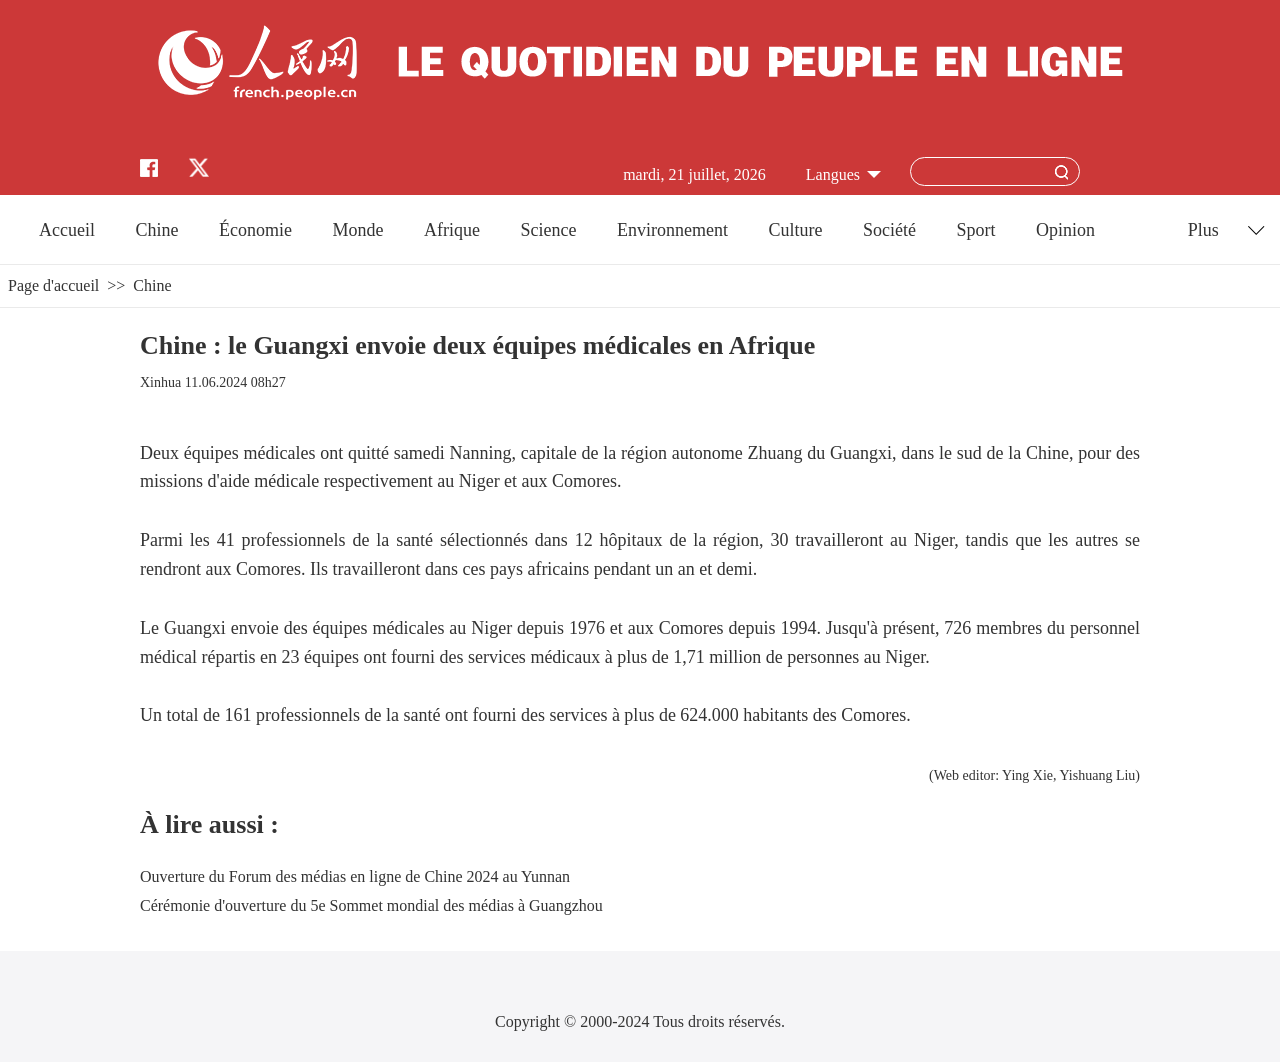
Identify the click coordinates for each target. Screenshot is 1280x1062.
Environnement (672, 230)
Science (548, 230)
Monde (358, 230)
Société (889, 230)
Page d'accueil (53, 285)
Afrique (452, 230)
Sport (975, 230)
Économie (255, 230)
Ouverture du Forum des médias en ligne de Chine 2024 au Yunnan (355, 876)
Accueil (67, 230)
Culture (795, 230)
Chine (157, 230)
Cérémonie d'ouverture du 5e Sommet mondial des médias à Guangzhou (371, 905)
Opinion (1065, 230)
